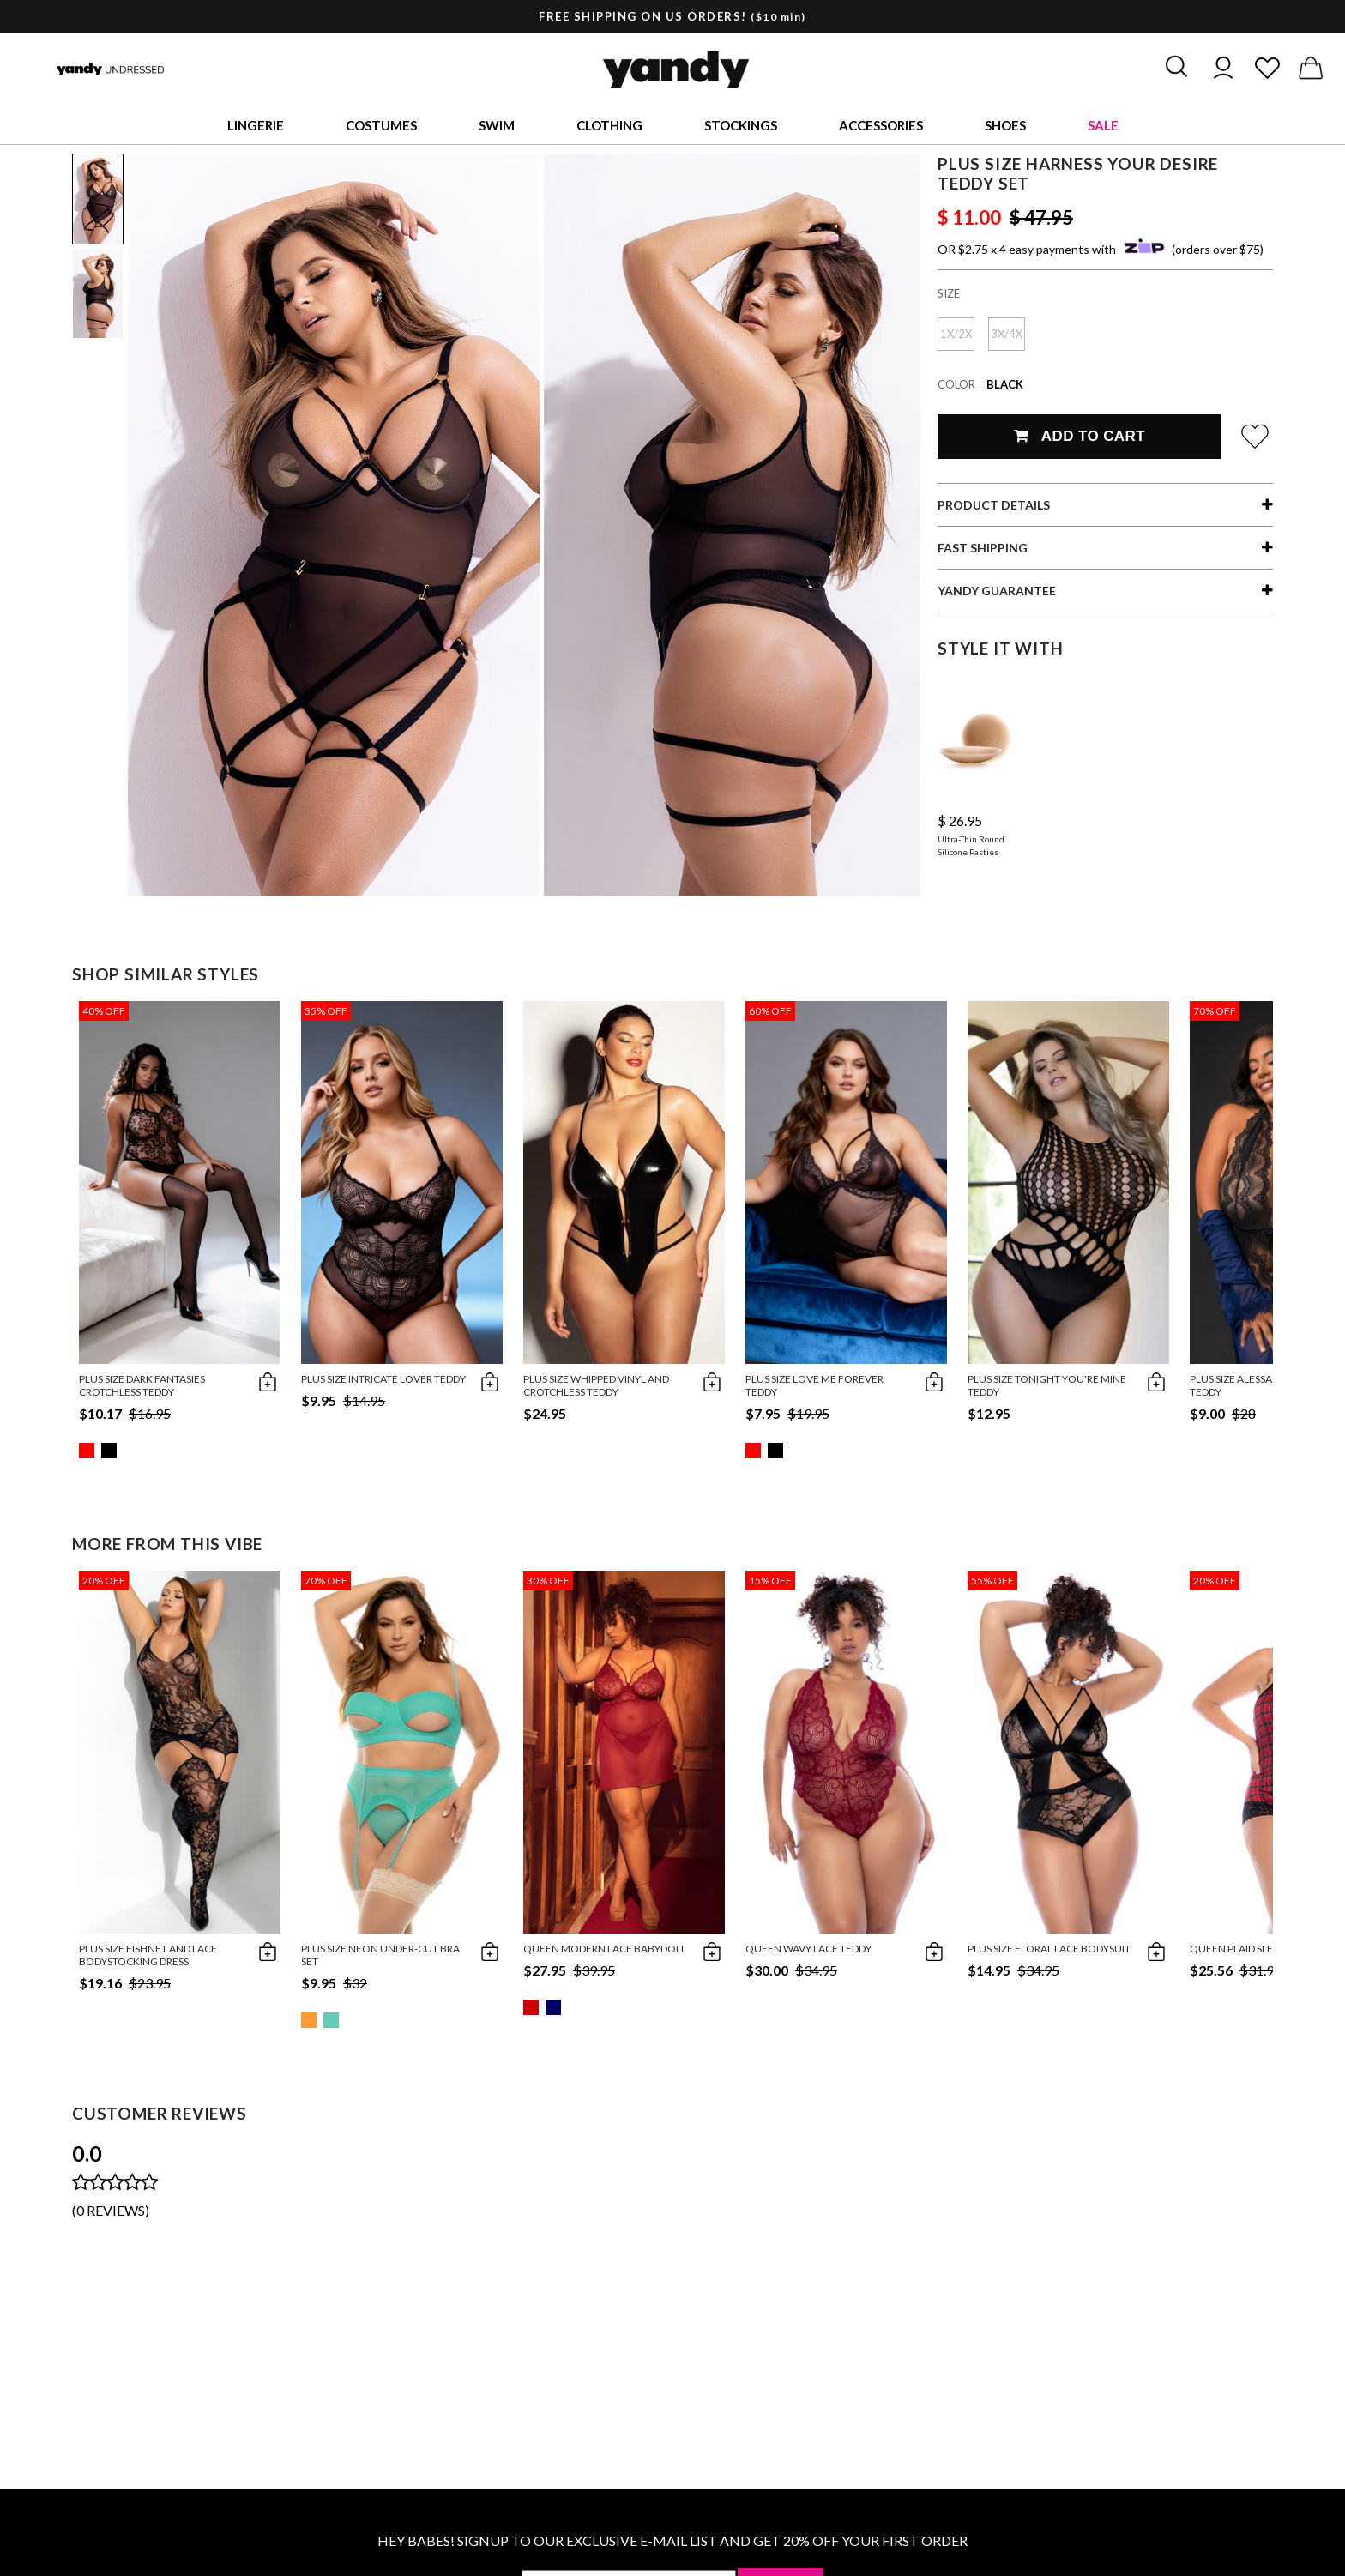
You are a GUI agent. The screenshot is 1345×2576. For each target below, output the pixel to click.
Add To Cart (1079, 436)
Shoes (1005, 125)
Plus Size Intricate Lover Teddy (383, 1378)
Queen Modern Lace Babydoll (604, 1948)
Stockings (740, 125)
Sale (1103, 125)
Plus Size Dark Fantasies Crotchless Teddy (142, 1385)
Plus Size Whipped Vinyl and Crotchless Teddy (596, 1385)
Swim (497, 125)
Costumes (381, 125)
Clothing (609, 125)
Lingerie (255, 125)
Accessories (881, 125)
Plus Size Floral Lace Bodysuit (1049, 1948)
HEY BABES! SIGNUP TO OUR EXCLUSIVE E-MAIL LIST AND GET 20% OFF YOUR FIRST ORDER (672, 2540)
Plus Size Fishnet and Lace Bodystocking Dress (148, 1955)
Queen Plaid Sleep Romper (1259, 1948)
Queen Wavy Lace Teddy (808, 1948)
